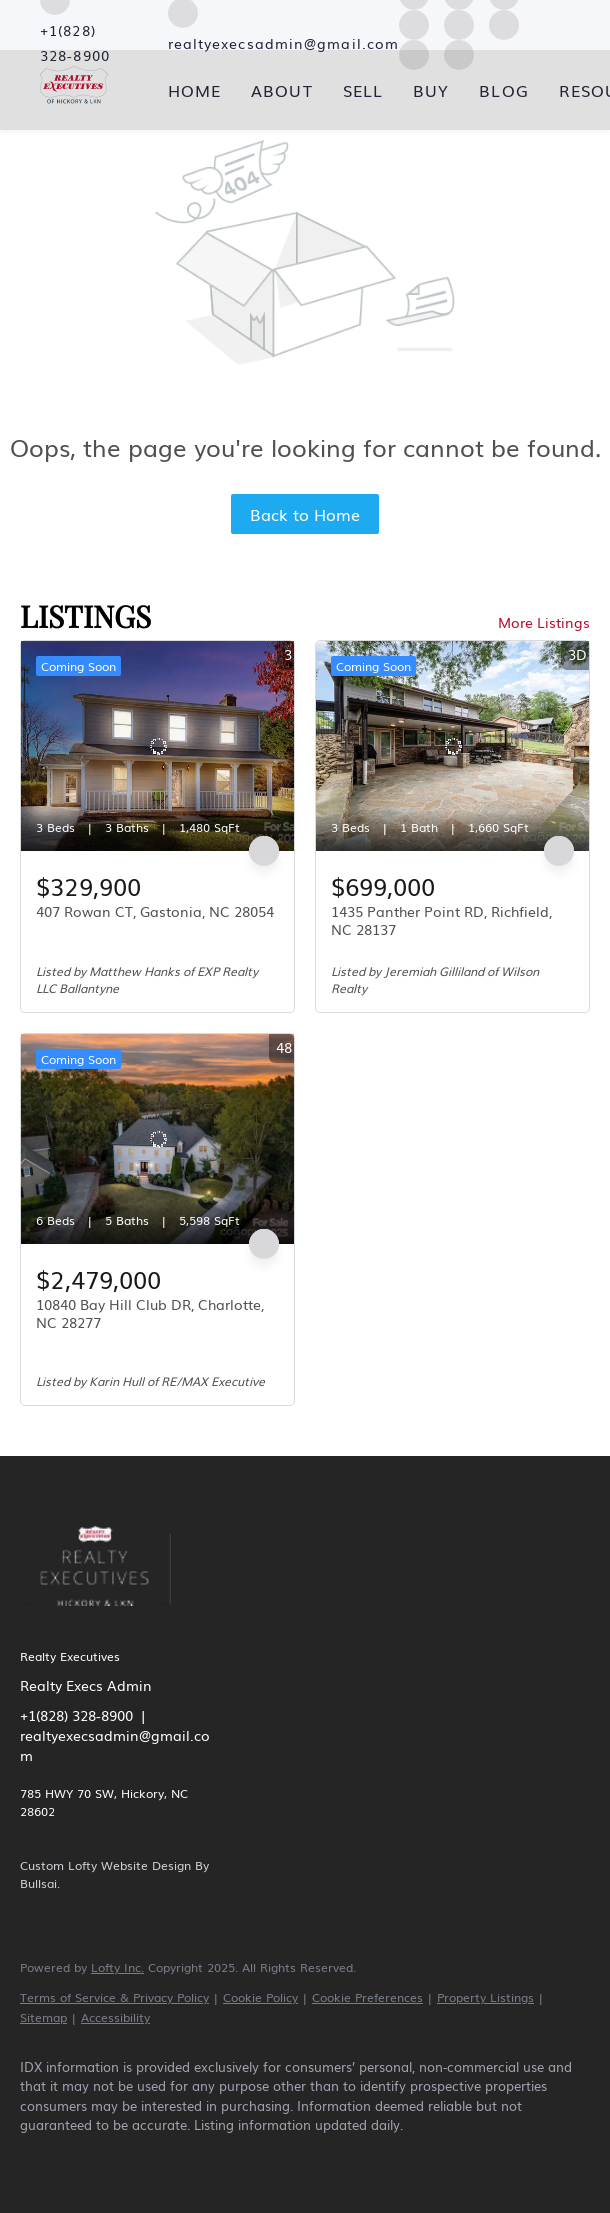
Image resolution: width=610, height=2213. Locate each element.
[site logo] (110, 1618)
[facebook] (44, 2159)
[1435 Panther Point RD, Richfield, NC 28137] (452, 746)
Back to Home (305, 514)
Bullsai (38, 1883)
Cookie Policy (260, 1997)
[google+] (450, 2159)
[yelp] (414, 22)
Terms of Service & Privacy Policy (114, 1997)
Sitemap (43, 2017)
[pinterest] (392, 2159)
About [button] (282, 90)
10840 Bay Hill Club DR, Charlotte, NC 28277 (150, 1313)
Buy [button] (431, 90)
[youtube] (504, 22)
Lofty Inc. (117, 1967)
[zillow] (160, 2159)
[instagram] (459, 22)
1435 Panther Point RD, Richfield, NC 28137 (441, 920)
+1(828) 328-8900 (76, 1715)
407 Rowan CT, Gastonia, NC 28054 (155, 911)
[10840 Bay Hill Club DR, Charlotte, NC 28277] (157, 1139)
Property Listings (485, 1997)
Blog (503, 90)
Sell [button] (363, 90)
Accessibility (115, 2017)
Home (194, 90)
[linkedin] (102, 2159)
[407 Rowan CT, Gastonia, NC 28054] (157, 746)
